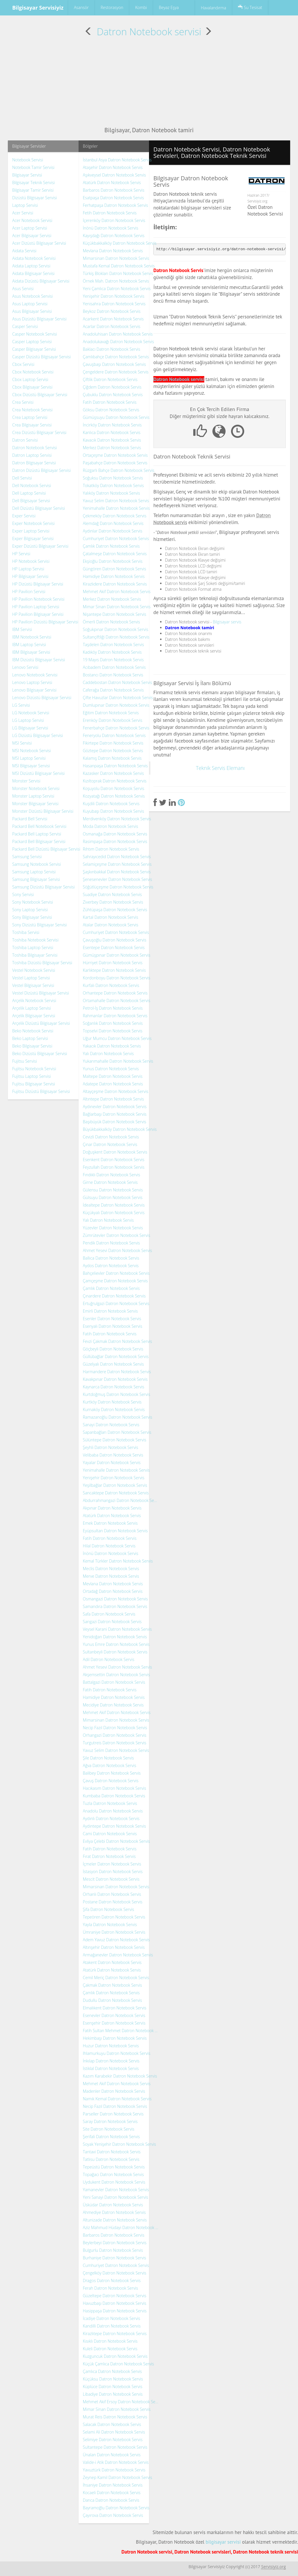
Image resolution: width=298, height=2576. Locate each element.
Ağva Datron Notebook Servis (109, 1765)
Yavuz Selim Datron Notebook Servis (116, 500)
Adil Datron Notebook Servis (108, 1659)
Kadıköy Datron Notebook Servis (112, 652)
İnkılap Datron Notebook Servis (111, 2061)
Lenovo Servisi (25, 667)
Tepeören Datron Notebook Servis (114, 1917)
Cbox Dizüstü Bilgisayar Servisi (39, 394)
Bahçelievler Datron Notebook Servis (116, 1273)
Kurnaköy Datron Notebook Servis (114, 1409)
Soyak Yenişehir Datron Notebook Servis (119, 2144)
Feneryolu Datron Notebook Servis (114, 735)
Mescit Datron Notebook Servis (111, 1879)
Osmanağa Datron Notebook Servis (115, 834)
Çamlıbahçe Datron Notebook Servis (116, 356)
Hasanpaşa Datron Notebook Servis (115, 765)
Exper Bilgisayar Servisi (33, 538)
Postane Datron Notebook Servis (113, 1902)
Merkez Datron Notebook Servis (112, 447)
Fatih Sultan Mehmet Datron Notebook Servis (121, 2030)
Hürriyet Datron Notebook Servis (113, 962)
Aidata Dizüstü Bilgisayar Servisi (40, 281)
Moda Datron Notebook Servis (110, 826)
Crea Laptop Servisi (29, 417)
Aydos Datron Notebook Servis (111, 1265)
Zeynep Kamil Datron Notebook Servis (117, 2477)
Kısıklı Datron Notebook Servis (110, 2341)
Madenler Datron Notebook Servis (114, 2091)
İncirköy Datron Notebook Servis (112, 425)
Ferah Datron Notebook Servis (110, 2288)
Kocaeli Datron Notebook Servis (112, 2492)
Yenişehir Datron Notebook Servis (114, 296)
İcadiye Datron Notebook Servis (111, 2318)
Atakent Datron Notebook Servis (112, 1962)
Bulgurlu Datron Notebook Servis (113, 2250)
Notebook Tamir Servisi (33, 167)
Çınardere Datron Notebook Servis (114, 1296)
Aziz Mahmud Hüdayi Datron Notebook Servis (121, 2227)
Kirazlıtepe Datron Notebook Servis (115, 2333)
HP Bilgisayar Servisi (30, 576)
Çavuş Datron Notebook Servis (111, 1780)
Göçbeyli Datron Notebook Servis (113, 1349)
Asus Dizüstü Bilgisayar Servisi (39, 319)
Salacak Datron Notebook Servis (112, 2424)
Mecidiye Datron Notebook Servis (113, 1705)
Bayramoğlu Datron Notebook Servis (116, 2507)
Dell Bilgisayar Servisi (31, 500)
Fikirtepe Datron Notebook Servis (113, 743)
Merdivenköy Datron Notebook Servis (117, 818)
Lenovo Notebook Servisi (35, 675)
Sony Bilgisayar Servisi (32, 917)
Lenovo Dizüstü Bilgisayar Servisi (41, 697)
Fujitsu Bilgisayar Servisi (33, 1084)
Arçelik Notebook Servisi (34, 1000)
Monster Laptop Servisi (33, 796)
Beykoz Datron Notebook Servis (112, 311)
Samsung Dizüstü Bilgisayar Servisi (43, 887)
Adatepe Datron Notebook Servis (113, 1084)
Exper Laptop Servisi (30, 531)
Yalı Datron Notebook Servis (108, 1053)
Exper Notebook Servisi (33, 523)
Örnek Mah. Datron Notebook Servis (116, 281)
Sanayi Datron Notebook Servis (111, 1424)
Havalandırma (213, 7)
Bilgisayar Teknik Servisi (33, 182)
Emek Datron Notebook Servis (110, 1523)
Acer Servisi (22, 213)
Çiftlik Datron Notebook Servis (110, 379)
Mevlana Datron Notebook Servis (113, 250)
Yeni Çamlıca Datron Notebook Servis (117, 288)
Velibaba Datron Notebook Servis (113, 1455)
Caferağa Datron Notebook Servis (113, 690)
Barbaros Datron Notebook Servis (114, 190)
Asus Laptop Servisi (29, 303)
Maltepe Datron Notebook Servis (113, 1076)
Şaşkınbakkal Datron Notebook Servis (117, 871)
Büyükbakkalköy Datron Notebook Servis (120, 1129)
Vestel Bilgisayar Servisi (33, 985)
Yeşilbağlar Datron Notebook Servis (115, 1485)
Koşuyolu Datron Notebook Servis (113, 788)
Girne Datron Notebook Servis (110, 1182)
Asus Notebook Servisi (32, 296)
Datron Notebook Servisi (34, 447)
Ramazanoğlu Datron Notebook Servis (117, 1417)
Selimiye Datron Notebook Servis (113, 2439)
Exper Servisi (24, 516)
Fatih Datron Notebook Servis (109, 402)
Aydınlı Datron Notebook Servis (111, 1818)
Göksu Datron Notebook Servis (111, 409)
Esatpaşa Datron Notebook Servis (113, 197)
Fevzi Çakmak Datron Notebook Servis (117, 1341)
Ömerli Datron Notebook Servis (111, 622)
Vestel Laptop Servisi (31, 978)
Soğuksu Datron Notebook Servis (113, 478)
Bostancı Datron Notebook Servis (113, 675)
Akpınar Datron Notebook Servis (112, 1508)
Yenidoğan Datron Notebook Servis (115, 1636)
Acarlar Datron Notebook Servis (112, 326)
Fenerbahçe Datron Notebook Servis (116, 728)
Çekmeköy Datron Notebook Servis (115, 516)
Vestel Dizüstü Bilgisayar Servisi (40, 993)
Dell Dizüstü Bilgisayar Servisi (38, 508)
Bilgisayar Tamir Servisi (33, 190)
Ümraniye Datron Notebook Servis (114, 1932)
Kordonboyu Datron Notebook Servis (116, 978)
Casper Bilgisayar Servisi (34, 349)
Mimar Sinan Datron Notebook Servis (117, 606)
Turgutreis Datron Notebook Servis (114, 1742)
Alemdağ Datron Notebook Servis (113, 523)
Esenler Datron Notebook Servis (112, 1318)
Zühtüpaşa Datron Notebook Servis (115, 909)
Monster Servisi (26, 781)
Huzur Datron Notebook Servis (111, 2045)
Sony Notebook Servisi (32, 902)
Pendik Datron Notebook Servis (111, 1243)
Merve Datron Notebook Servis (111, 1576)
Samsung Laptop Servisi (34, 871)
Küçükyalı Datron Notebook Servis (114, 1212)
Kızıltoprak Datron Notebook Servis (115, 781)
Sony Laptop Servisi (30, 909)
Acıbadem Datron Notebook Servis (114, 667)
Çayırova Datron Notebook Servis (113, 2515)
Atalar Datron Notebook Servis (110, 925)
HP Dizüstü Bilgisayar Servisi (37, 584)
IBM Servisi (22, 629)
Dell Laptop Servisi (29, 493)
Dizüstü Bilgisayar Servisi (34, 197)
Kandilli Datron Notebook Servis (112, 2326)
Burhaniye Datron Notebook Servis (114, 2258)
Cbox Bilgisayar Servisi (32, 387)
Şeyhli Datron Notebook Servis (110, 1447)
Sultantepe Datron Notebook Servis (115, 2447)
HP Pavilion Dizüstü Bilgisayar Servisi (45, 622)
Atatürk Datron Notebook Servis (112, 182)
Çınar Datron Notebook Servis (110, 1144)
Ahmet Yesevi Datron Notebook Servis (117, 1250)
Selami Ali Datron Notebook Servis (114, 2432)
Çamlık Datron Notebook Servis (111, 546)
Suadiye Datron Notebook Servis (112, 894)
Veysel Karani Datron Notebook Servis (117, 1629)
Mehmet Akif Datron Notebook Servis (117, 591)
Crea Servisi (22, 402)
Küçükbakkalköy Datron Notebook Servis (120, 243)
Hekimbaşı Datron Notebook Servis (115, 2038)
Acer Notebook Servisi (32, 220)
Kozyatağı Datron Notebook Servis (114, 796)
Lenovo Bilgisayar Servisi (34, 690)
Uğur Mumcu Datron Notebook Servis (117, 1038)
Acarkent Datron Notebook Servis (113, 319)
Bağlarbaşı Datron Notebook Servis (115, 1114)
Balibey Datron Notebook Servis (112, 1773)
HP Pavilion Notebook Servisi (38, 599)
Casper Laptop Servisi (32, 341)
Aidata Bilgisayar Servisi (33, 273)
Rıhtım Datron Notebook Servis (111, 849)
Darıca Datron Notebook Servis (111, 2500)
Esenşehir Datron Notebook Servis (114, 2023)
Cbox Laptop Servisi (30, 379)
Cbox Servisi (23, 364)
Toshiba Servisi (25, 932)
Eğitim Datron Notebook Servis (111, 712)
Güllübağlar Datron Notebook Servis (116, 1356)
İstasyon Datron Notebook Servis (113, 1871)
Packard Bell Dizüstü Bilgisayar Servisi (46, 849)
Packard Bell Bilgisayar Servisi (38, 841)
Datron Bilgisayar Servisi (34, 463)
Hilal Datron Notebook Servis (109, 1546)
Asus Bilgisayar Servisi (32, 311)
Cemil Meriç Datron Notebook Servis (116, 1977)
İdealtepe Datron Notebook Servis (114, 1205)
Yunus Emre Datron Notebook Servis (116, 1644)
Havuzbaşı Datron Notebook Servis (114, 2303)
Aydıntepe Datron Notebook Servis (114, 1826)
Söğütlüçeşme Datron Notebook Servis (118, 887)
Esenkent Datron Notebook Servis (114, 1159)
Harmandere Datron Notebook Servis (117, 1371)
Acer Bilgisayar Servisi (31, 235)
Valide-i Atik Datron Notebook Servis (116, 2462)
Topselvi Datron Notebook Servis (113, 1031)
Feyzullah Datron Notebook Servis (114, 1167)
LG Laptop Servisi (28, 720)
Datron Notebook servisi (149, 31)
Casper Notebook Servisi (34, 334)
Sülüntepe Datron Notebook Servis (114, 1440)
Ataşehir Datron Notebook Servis (113, 167)
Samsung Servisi (27, 856)
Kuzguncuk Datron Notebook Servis (115, 2356)
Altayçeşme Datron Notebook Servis (115, 1091)
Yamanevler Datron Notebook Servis (116, 2189)
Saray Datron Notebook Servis (110, 2121)
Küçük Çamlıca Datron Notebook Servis (118, 2364)
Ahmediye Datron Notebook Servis (114, 2212)
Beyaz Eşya (169, 7)
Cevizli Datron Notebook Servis (111, 1137)
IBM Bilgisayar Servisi (31, 652)
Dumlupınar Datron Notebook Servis (116, 705)
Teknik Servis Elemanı (220, 767)
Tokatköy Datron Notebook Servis (113, 485)
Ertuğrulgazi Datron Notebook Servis (116, 1303)
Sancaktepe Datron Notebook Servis (116, 1493)
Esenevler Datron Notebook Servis (114, 2015)
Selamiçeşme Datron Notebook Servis (117, 864)
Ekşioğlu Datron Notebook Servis (113, 561)
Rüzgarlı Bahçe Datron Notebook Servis (119, 470)
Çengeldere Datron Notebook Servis (116, 372)
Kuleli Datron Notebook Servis (110, 2348)
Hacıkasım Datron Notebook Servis (114, 1788)
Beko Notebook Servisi (32, 1031)
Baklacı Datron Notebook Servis (111, 349)
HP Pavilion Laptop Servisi (35, 606)
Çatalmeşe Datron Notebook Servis (115, 553)
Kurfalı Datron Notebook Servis (111, 985)
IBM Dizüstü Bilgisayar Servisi (38, 659)
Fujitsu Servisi (24, 1061)
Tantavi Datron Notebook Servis (112, 2151)
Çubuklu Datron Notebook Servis (113, 394)
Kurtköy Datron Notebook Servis (112, 1402)
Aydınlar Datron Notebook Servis (113, 531)
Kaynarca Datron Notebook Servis (113, 1387)
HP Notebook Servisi (30, 561)
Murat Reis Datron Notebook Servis (115, 2417)
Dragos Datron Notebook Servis (112, 2280)
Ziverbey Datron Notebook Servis (113, 902)
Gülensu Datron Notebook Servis (113, 1190)
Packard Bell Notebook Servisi (39, 826)
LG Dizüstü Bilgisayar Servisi (37, 735)
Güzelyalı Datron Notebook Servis (113, 1364)
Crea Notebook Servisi (32, 409)
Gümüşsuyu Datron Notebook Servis (116, 417)
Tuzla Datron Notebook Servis (110, 1803)
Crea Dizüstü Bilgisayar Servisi (39, 432)
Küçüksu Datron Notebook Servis (113, 2379)
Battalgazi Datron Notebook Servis (114, 1682)
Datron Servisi (25, 440)
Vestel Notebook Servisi (33, 970)
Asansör (81, 7)
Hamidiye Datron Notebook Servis (114, 576)
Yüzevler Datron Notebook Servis (113, 1227)
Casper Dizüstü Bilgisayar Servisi (41, 356)
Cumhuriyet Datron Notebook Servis (116, 538)
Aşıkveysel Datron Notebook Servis (114, 175)
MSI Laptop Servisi (29, 758)
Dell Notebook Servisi (31, 485)
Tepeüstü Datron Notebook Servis (114, 2167)
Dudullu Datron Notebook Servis (112, 2000)
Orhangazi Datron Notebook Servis (114, 1735)
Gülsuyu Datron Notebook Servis (113, 1197)
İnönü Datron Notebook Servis (110, 228)
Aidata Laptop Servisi (31, 266)
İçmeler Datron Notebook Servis (112, 1864)
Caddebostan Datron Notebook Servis (117, 682)
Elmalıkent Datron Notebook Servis (114, 2008)
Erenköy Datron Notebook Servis (112, 720)
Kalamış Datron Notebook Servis (112, 758)
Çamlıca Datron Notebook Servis (112, 2371)
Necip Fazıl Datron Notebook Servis (115, 1727)
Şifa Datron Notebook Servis (108, 1909)
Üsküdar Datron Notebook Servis (113, 2205)
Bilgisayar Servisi (27, 175)
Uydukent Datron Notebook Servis (114, 2182)
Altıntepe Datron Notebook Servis (113, 1099)
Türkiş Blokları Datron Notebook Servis (118, 273)
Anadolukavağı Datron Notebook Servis (118, 341)
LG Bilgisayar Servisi (30, 728)
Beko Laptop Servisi (30, 1038)
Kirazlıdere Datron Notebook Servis (115, 584)
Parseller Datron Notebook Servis (113, 2114)
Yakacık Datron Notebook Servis (112, 1046)
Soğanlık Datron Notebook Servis (113, 1023)
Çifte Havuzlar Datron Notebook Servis (118, 697)
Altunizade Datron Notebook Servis (115, 2220)
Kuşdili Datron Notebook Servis (111, 803)
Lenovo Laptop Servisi (32, 682)
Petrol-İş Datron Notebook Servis (113, 1008)
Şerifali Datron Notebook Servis (111, 2136)
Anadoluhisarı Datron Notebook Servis (118, 334)
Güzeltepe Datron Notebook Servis (114, 2295)
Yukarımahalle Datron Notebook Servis (118, 1061)
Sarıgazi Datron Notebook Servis (112, 1621)
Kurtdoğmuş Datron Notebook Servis (116, 1394)
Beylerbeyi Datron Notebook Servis (115, 2242)
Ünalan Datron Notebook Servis (112, 2454)
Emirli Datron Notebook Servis (110, 1311)
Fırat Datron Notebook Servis (109, 1856)
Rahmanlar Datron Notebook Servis (115, 1015)
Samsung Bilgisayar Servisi (36, 879)
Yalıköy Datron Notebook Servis (111, 493)
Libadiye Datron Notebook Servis (113, 2394)
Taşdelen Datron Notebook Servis (113, 644)
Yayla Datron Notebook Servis (110, 1924)
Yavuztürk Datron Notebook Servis (114, 2470)
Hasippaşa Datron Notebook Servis (115, 2311)
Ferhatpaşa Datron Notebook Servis (115, 205)
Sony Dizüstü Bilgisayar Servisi (39, 925)
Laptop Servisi (25, 205)
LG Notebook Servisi (30, 712)
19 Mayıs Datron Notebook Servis (113, 659)
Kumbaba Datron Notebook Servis (114, 1796)
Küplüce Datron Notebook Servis (112, 2386)
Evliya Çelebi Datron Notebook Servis (116, 1841)
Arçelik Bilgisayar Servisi (33, 1015)
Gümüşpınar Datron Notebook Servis (116, 955)
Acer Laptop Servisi (29, 228)
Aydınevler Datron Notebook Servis (115, 1106)
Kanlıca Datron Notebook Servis (112, 432)
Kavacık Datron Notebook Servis (112, 440)
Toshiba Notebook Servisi (35, 940)
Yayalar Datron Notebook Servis (112, 1462)
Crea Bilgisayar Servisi (32, 425)
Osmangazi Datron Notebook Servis (115, 1599)
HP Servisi (21, 553)
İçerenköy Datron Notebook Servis (114, 220)
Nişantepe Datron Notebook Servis (114, 614)
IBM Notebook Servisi (31, 637)
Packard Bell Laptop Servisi (36, 834)
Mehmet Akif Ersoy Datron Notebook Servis (121, 2401)
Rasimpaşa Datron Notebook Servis (115, 841)
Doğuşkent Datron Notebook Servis (115, 1152)
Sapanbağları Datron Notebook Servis (117, 1432)
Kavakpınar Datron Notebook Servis (115, 1379)
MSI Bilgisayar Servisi (31, 765)
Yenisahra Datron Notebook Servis (114, 303)
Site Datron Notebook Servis (108, 2129)
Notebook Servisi (27, 160)
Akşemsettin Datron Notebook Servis (116, 1674)
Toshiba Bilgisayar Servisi (34, 955)
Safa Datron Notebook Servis (109, 1614)
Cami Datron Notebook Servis (110, 1833)
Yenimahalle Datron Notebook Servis (116, 508)
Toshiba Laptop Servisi (32, 947)
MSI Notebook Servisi (31, 750)
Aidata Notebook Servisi (34, 258)
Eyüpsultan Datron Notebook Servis (115, 1530)
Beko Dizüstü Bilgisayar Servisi (39, 1053)
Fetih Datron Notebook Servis (110, 213)
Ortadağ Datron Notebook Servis (113, 1591)
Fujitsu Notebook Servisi (34, 1068)
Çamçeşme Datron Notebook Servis (115, 1280)
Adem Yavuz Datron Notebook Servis (116, 1939)
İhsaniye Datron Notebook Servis (113, 2485)
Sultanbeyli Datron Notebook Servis (115, 1652)
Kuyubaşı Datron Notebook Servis (113, 811)
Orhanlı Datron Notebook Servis (112, 1894)
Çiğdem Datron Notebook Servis (112, 387)
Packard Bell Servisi (29, 818)
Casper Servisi (25, 326)
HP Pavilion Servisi (28, 591)
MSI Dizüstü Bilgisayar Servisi (38, 773)
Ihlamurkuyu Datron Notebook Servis (116, 2053)
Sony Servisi (23, 894)
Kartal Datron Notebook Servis (110, 917)
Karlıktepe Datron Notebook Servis (114, 970)
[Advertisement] (149, 82)
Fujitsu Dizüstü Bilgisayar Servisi (41, 1091)
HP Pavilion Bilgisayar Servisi (37, 614)
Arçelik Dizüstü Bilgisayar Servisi (41, 1023)
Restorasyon (112, 7)
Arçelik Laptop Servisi (31, 1008)
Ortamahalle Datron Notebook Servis (116, 1000)
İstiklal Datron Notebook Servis (111, 2068)
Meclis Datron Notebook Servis (111, 1568)
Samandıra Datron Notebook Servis (115, 1606)
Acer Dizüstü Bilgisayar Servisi (39, 243)
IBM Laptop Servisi (29, 644)
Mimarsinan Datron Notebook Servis (116, 258)
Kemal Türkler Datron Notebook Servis (118, 1561)
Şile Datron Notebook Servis (108, 1758)
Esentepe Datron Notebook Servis (114, 947)
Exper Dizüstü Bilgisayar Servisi (40, 546)
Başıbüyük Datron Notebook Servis (114, 1121)
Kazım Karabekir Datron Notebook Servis (120, 2076)
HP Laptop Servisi (28, 569)
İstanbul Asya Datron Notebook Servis (117, 160)
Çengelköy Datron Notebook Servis (114, 2273)
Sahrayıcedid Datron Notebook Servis (117, 856)
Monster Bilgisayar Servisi (35, 803)
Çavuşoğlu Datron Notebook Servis (114, 940)
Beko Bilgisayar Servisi (32, 1046)
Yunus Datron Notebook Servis (111, 1068)
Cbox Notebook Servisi (33, 372)
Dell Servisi (22, 478)
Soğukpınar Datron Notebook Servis (115, 629)
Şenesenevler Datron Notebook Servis (117, 879)
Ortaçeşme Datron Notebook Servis (115, 455)
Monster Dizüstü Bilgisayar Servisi (42, 811)
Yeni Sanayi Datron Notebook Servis (115, 2197)
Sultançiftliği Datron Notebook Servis (116, 637)
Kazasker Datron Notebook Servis (113, 773)
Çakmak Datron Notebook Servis (112, 1985)
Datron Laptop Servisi (32, 455)
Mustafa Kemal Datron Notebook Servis (119, 266)
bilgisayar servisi (223, 2542)
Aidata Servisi (24, 250)
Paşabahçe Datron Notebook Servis (115, 463)
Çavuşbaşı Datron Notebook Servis (114, 364)
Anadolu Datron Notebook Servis (113, 1811)
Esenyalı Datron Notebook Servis (112, 1326)
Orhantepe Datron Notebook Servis (115, 993)
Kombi (141, 7)
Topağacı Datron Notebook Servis (113, 2174)
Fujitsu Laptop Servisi (31, 1076)
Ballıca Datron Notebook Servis (111, 1258)
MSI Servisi (22, 743)
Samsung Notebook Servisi (36, 864)
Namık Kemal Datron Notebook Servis (117, 2098)
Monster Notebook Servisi (35, 788)
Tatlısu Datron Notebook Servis (111, 2159)
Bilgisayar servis (227, 622)
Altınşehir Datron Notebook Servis (114, 1947)
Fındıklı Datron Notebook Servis (111, 1174)
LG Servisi (21, 705)
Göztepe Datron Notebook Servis (113, 750)
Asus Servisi (22, 288)
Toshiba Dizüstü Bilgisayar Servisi (42, 962)
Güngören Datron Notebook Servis (114, 569)
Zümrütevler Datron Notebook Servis (116, 1235)
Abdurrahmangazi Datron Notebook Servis (121, 1500)
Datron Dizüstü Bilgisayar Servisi (41, 470)
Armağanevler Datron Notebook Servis (118, 1955)
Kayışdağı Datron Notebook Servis (114, 235)
